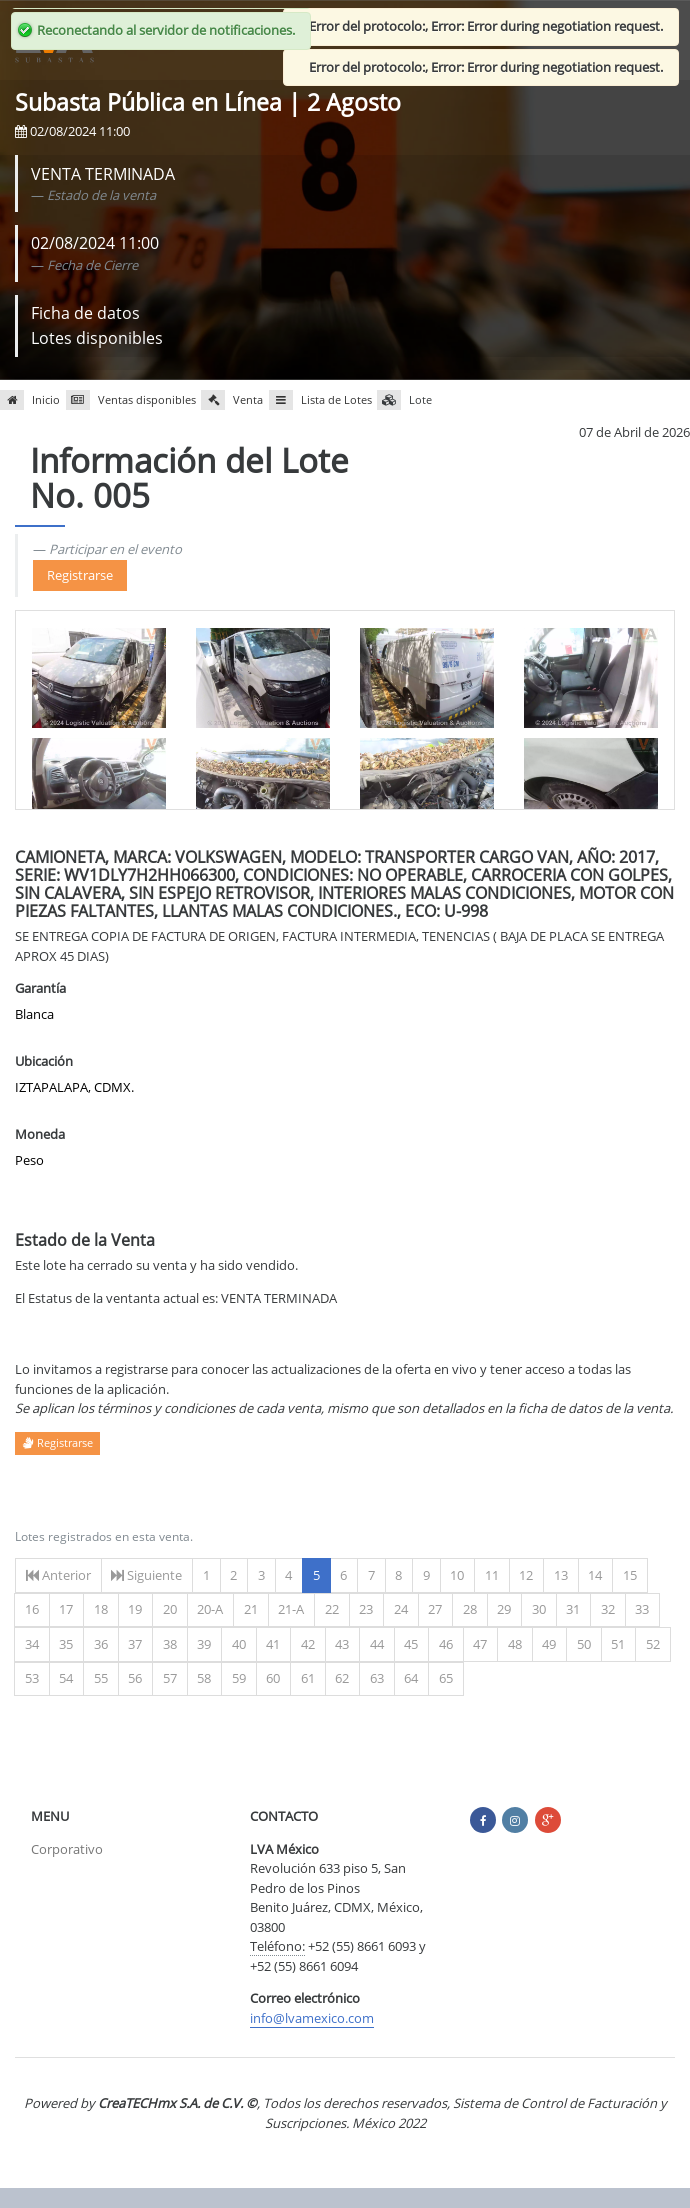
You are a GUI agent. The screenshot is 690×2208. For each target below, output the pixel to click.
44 (377, 1644)
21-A (291, 1609)
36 (101, 1644)
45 (411, 1644)
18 (101, 1609)
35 (66, 1644)
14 (595, 1575)
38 (170, 1644)
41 (273, 1644)
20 (170, 1609)
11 (492, 1575)
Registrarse (80, 575)
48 (515, 1644)
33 (642, 1609)
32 (608, 1609)
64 (411, 1678)
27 (435, 1609)
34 (32, 1644)
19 (135, 1609)
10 (457, 1575)
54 (66, 1678)
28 (470, 1609)
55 (101, 1678)
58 (204, 1678)
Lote (404, 400)
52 (653, 1644)
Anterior (58, 1575)
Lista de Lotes (320, 400)
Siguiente (146, 1575)
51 (618, 1644)
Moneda (40, 1134)
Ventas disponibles (131, 400)
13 (561, 1575)
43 (342, 1644)
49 (549, 1644)
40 (239, 1644)
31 (573, 1609)
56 (135, 1678)
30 (539, 1609)
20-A (210, 1609)
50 (584, 1644)
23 (366, 1609)
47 (480, 1644)
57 (170, 1678)
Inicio (30, 400)
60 (273, 1678)
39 (204, 1644)
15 (630, 1575)
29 (504, 1609)
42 (308, 1644)
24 (401, 1609)
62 (342, 1678)
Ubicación (44, 1061)
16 (32, 1609)
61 (308, 1678)
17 (66, 1609)
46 (446, 1644)
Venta (232, 400)
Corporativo (67, 1849)
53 (32, 1678)
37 (135, 1644)
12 (526, 1575)
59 (239, 1678)
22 (332, 1609)
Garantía (40, 988)
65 (446, 1678)
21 (251, 1609)
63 (377, 1678)
